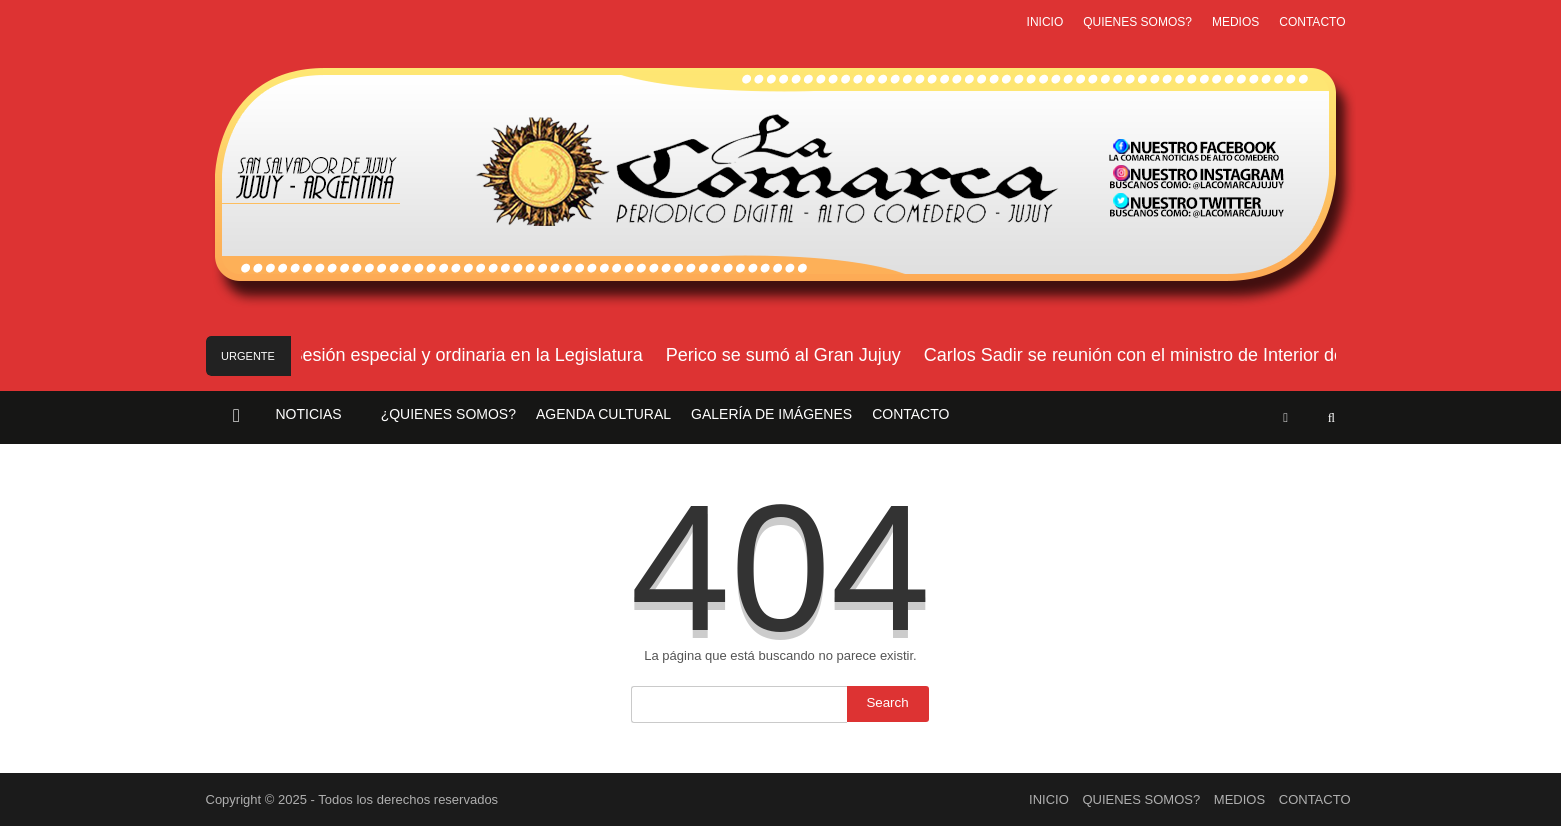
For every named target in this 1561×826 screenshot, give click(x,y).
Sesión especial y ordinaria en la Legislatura (469, 355)
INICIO (1045, 22)
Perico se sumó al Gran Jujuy (785, 355)
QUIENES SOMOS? (1137, 22)
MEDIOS (1235, 22)
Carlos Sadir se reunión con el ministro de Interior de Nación (1166, 355)
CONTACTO (1312, 22)
